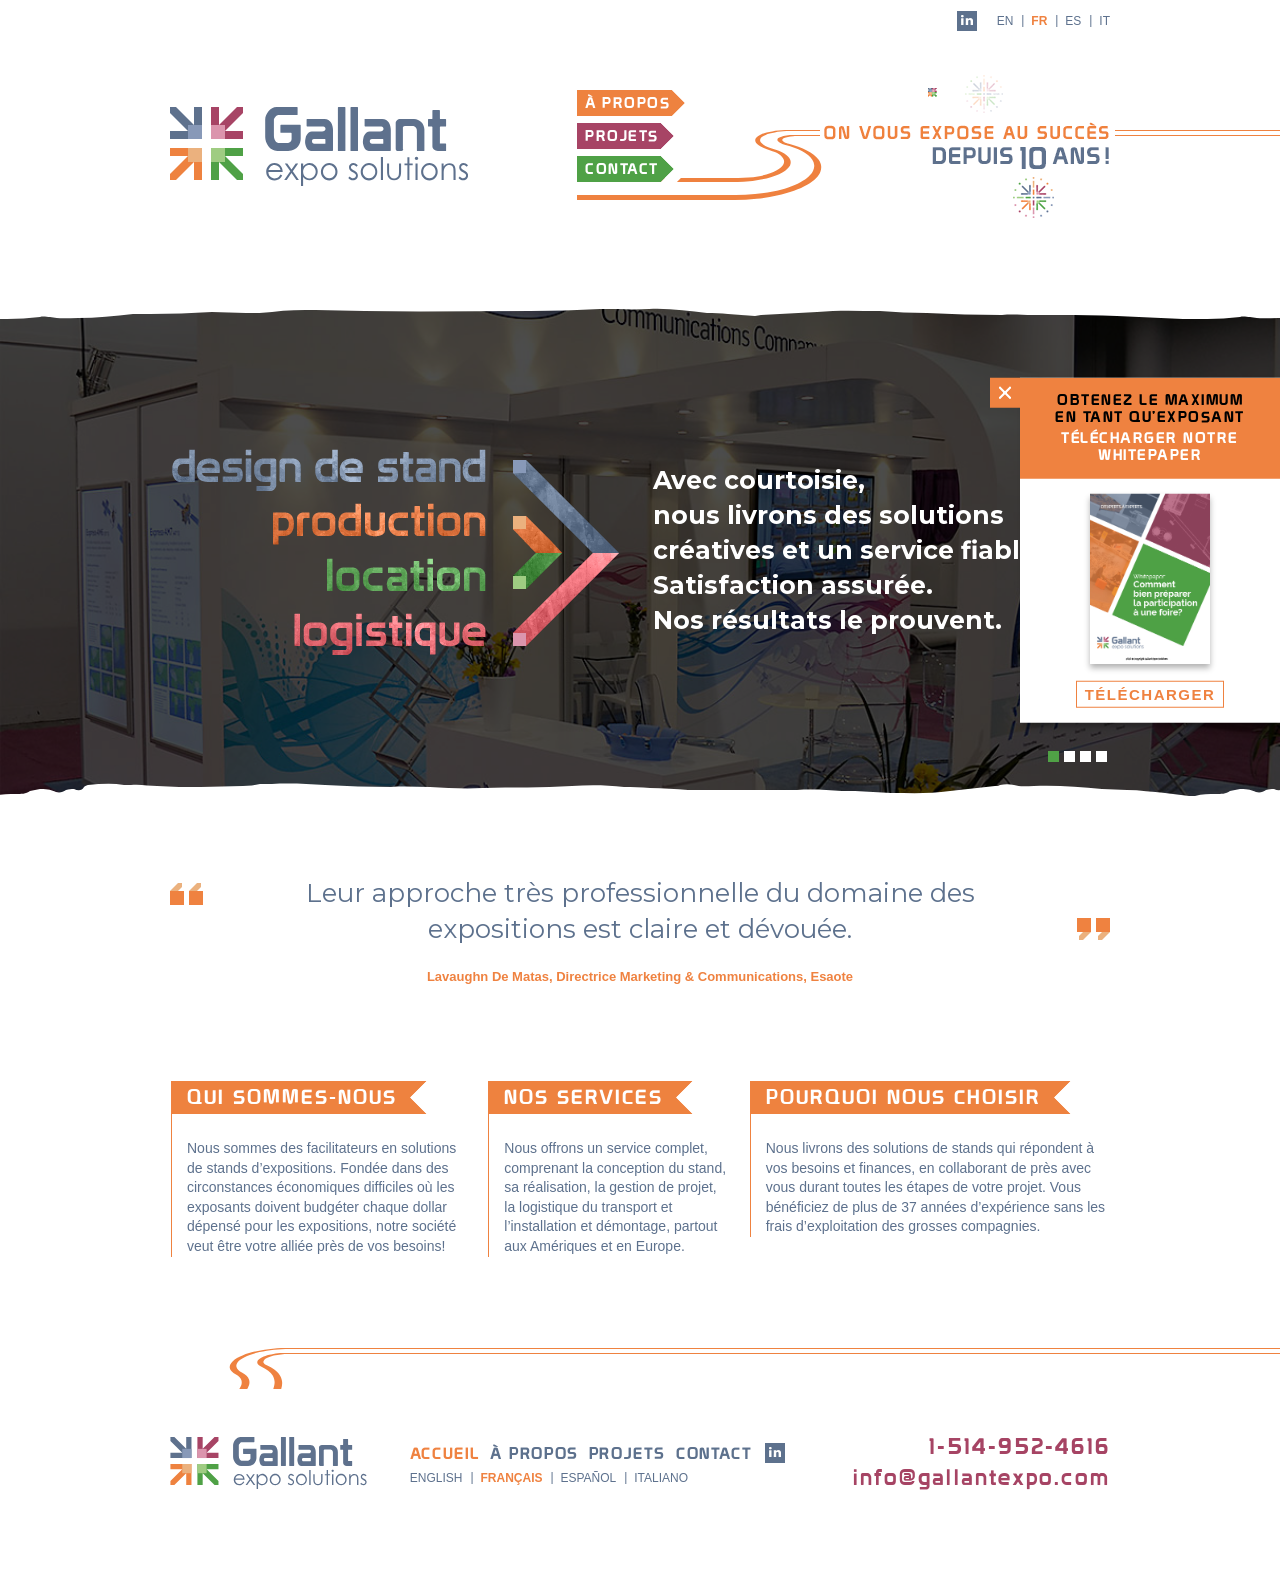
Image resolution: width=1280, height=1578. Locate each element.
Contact (622, 169)
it (1104, 21)
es (1073, 21)
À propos (627, 103)
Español (588, 1478)
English (436, 1478)
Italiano (661, 1478)
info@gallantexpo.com (981, 1478)
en (1005, 21)
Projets (622, 136)
